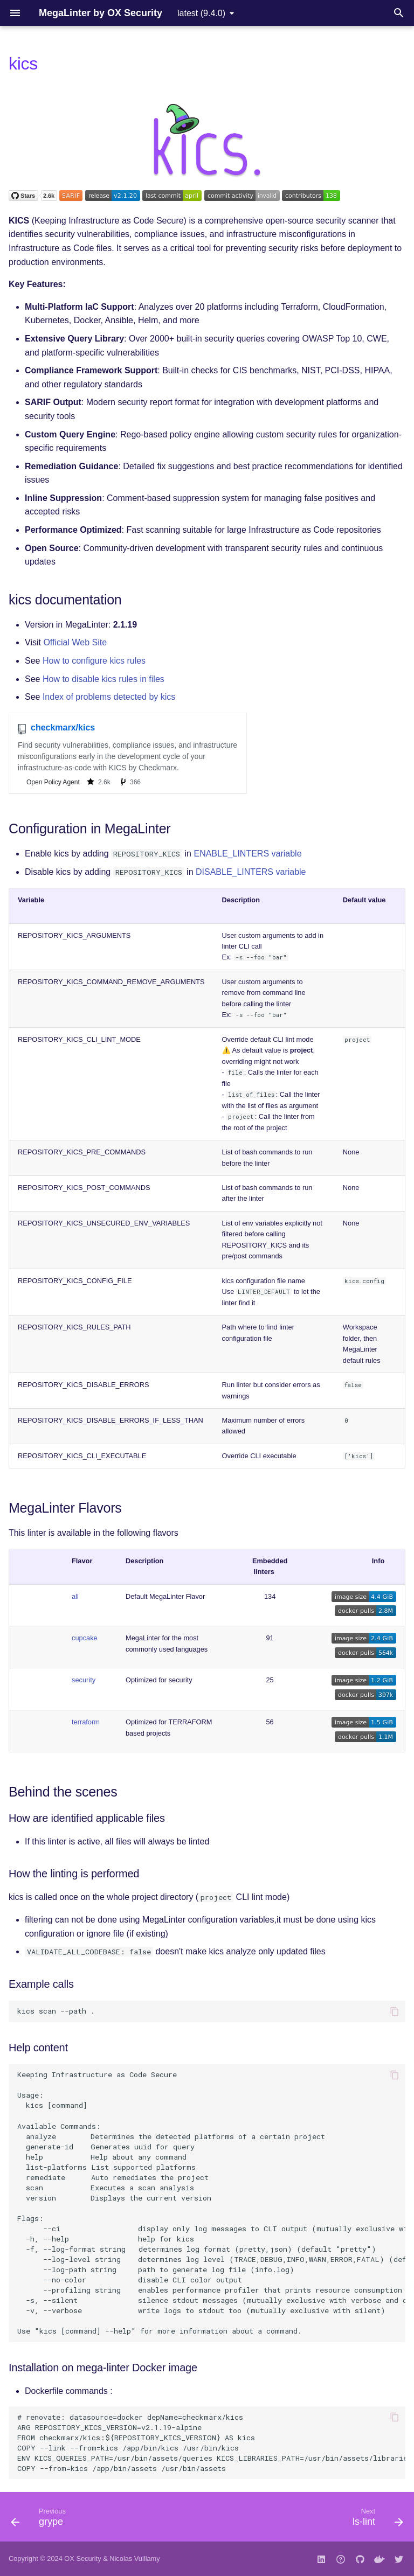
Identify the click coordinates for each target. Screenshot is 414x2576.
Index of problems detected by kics (109, 696)
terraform (86, 1722)
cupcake (85, 1638)
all (75, 1596)
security (83, 1680)
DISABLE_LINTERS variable (251, 871)
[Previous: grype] (40, 2520)
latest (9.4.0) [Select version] (201, 13)
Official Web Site (75, 642)
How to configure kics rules (94, 660)
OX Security (82, 2558)
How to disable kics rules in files (103, 679)
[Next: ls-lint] (375, 2520)
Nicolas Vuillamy (134, 2558)
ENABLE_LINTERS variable (247, 853)
